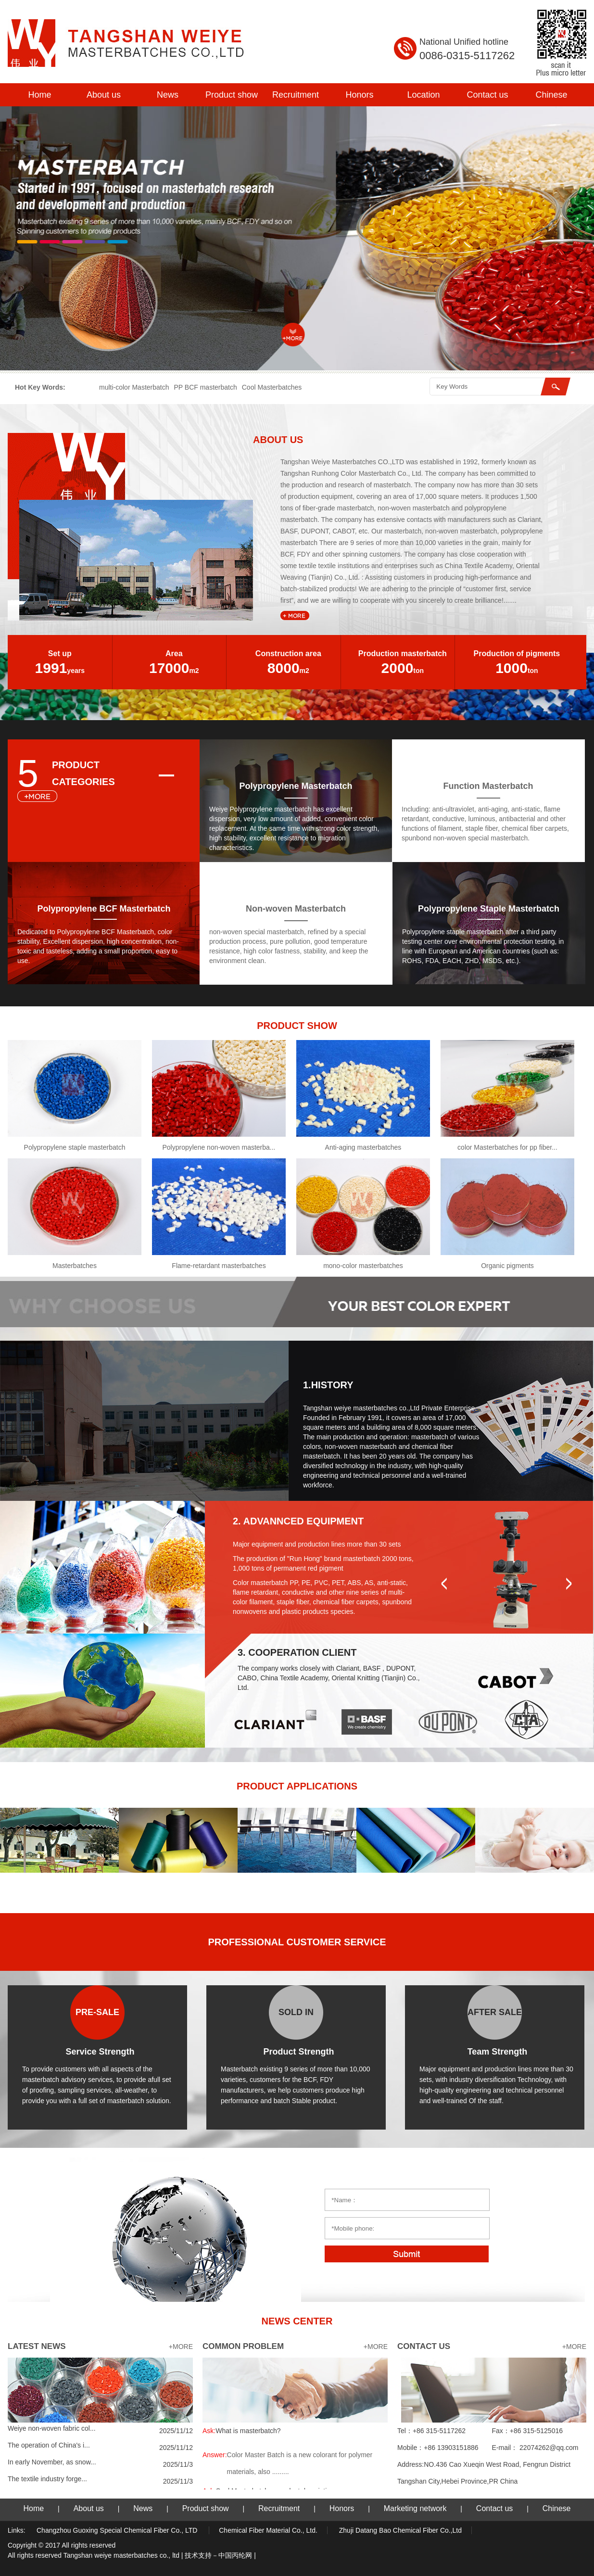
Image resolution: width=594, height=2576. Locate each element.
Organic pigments (507, 1265)
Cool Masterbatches (272, 387)
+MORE (181, 2346)
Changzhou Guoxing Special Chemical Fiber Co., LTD (118, 2530)
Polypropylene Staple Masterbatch (488, 909)
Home (39, 95)
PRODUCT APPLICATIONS (297, 1786)
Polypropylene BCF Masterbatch (103, 909)
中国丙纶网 (235, 2555)
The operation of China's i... (49, 2445)
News (167, 95)
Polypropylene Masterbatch (295, 786)
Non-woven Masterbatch (296, 909)
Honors (359, 95)
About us (104, 95)
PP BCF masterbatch (205, 387)
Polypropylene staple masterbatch (75, 1147)
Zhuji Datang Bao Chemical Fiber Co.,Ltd (400, 2530)
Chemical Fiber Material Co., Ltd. (268, 2530)
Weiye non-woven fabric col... (52, 2428)
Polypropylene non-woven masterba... (218, 1147)
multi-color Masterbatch (134, 387)
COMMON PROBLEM (243, 2346)
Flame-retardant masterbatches (218, 1265)
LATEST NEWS (37, 2346)
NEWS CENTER (297, 2321)
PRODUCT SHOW (297, 1025)
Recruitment (295, 95)
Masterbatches (74, 1265)
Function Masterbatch (488, 786)
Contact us (487, 95)
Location (423, 95)
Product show (231, 95)
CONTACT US (423, 2346)
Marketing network (415, 2508)
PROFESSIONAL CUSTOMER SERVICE (297, 1942)
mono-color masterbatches (363, 1265)
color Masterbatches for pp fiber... (507, 1147)
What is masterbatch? (241, 2431)
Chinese (551, 95)
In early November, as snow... (52, 2462)
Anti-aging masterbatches (363, 1147)
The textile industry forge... (47, 2479)
